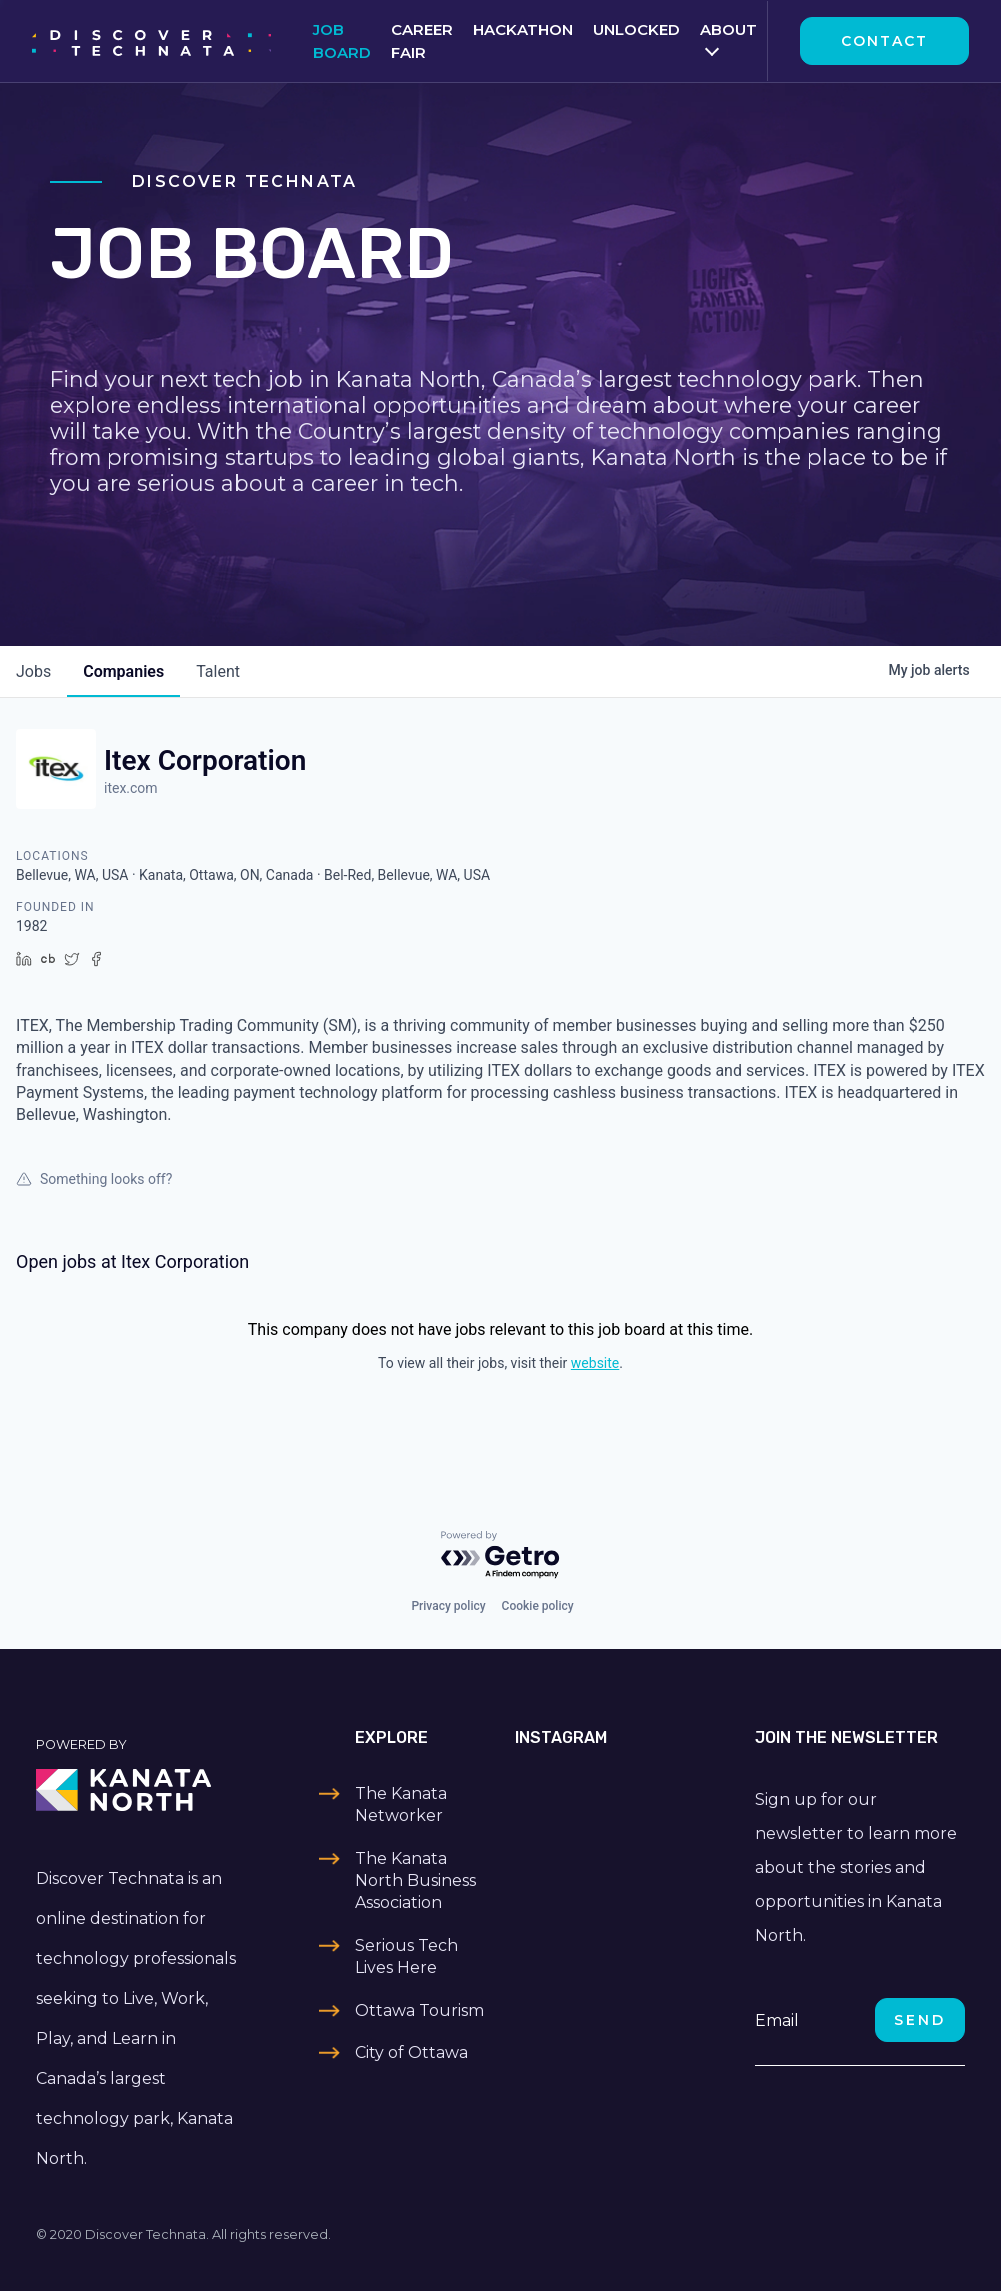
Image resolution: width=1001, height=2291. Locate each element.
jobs (33, 671)
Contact (884, 41)
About (728, 29)
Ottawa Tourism (419, 2010)
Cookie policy (538, 1606)
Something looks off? (94, 1179)
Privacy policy (448, 1606)
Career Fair (422, 41)
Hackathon (523, 29)
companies (123, 671)
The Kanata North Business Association (415, 1881)
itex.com (131, 788)
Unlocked (636, 29)
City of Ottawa (411, 2052)
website (595, 1363)
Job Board (342, 41)
